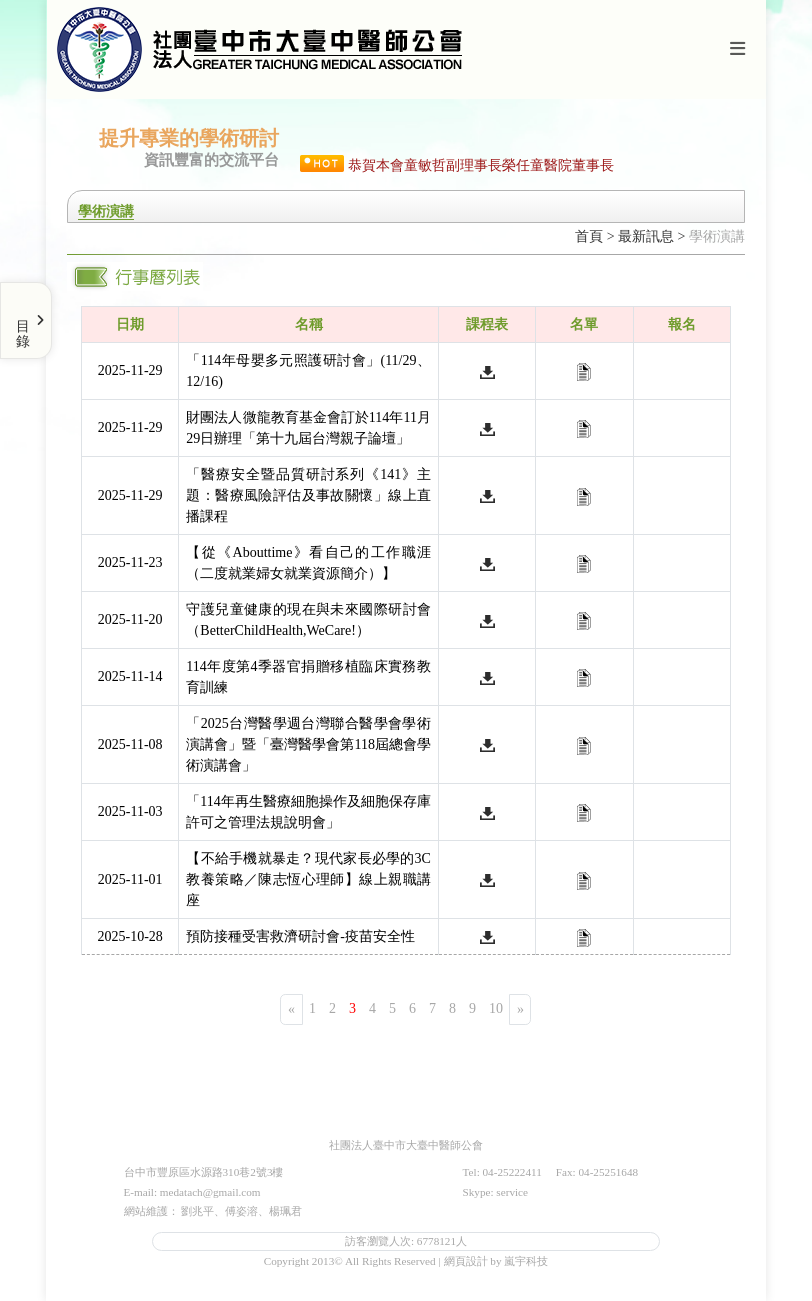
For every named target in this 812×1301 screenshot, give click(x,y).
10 (496, 1008)
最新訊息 (646, 236)
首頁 (589, 236)
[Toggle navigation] (737, 49)
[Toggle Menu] (26, 320)
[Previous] (291, 1009)
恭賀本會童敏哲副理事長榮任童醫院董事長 (481, 165)
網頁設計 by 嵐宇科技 (496, 1261)
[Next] (520, 1009)
